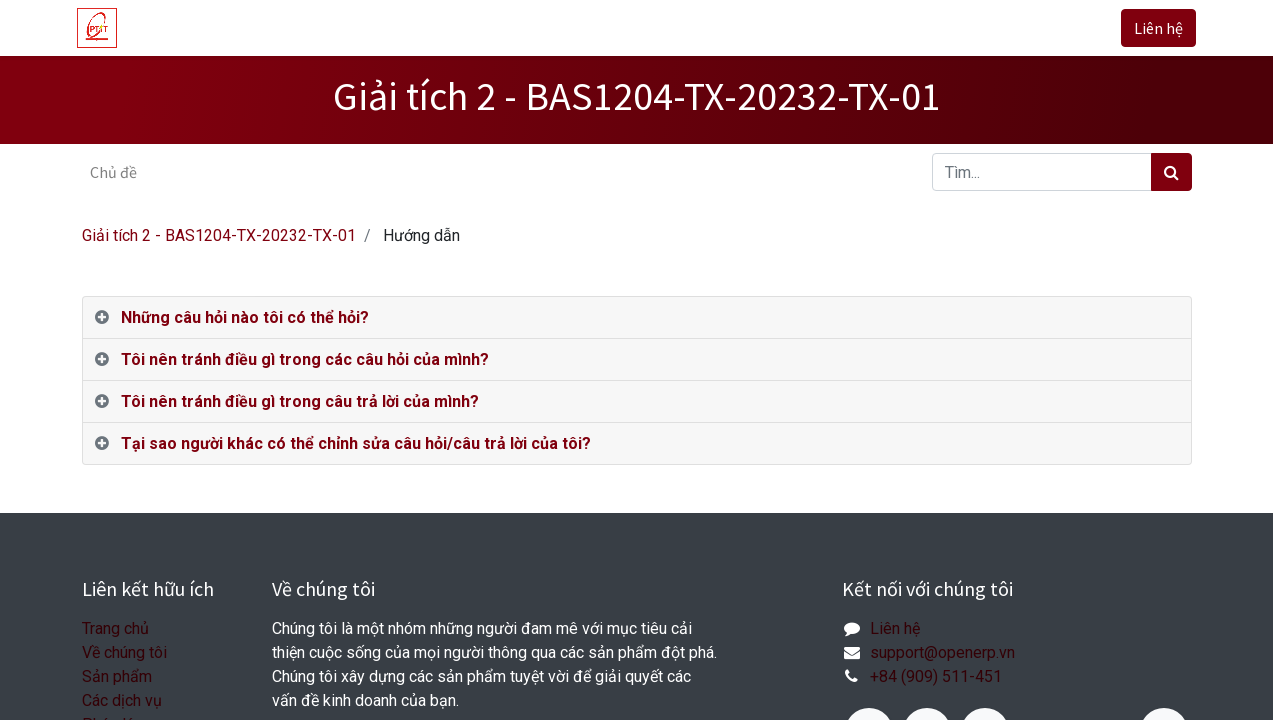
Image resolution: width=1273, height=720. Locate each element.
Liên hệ (1154, 28)
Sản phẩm (117, 676)
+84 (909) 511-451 (936, 676)
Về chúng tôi (124, 652)
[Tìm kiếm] (1171, 172)
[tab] (637, 318)
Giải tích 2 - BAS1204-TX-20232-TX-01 (219, 235)
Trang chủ (115, 628)
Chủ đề (113, 172)
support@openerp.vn (942, 652)
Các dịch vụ (122, 700)
